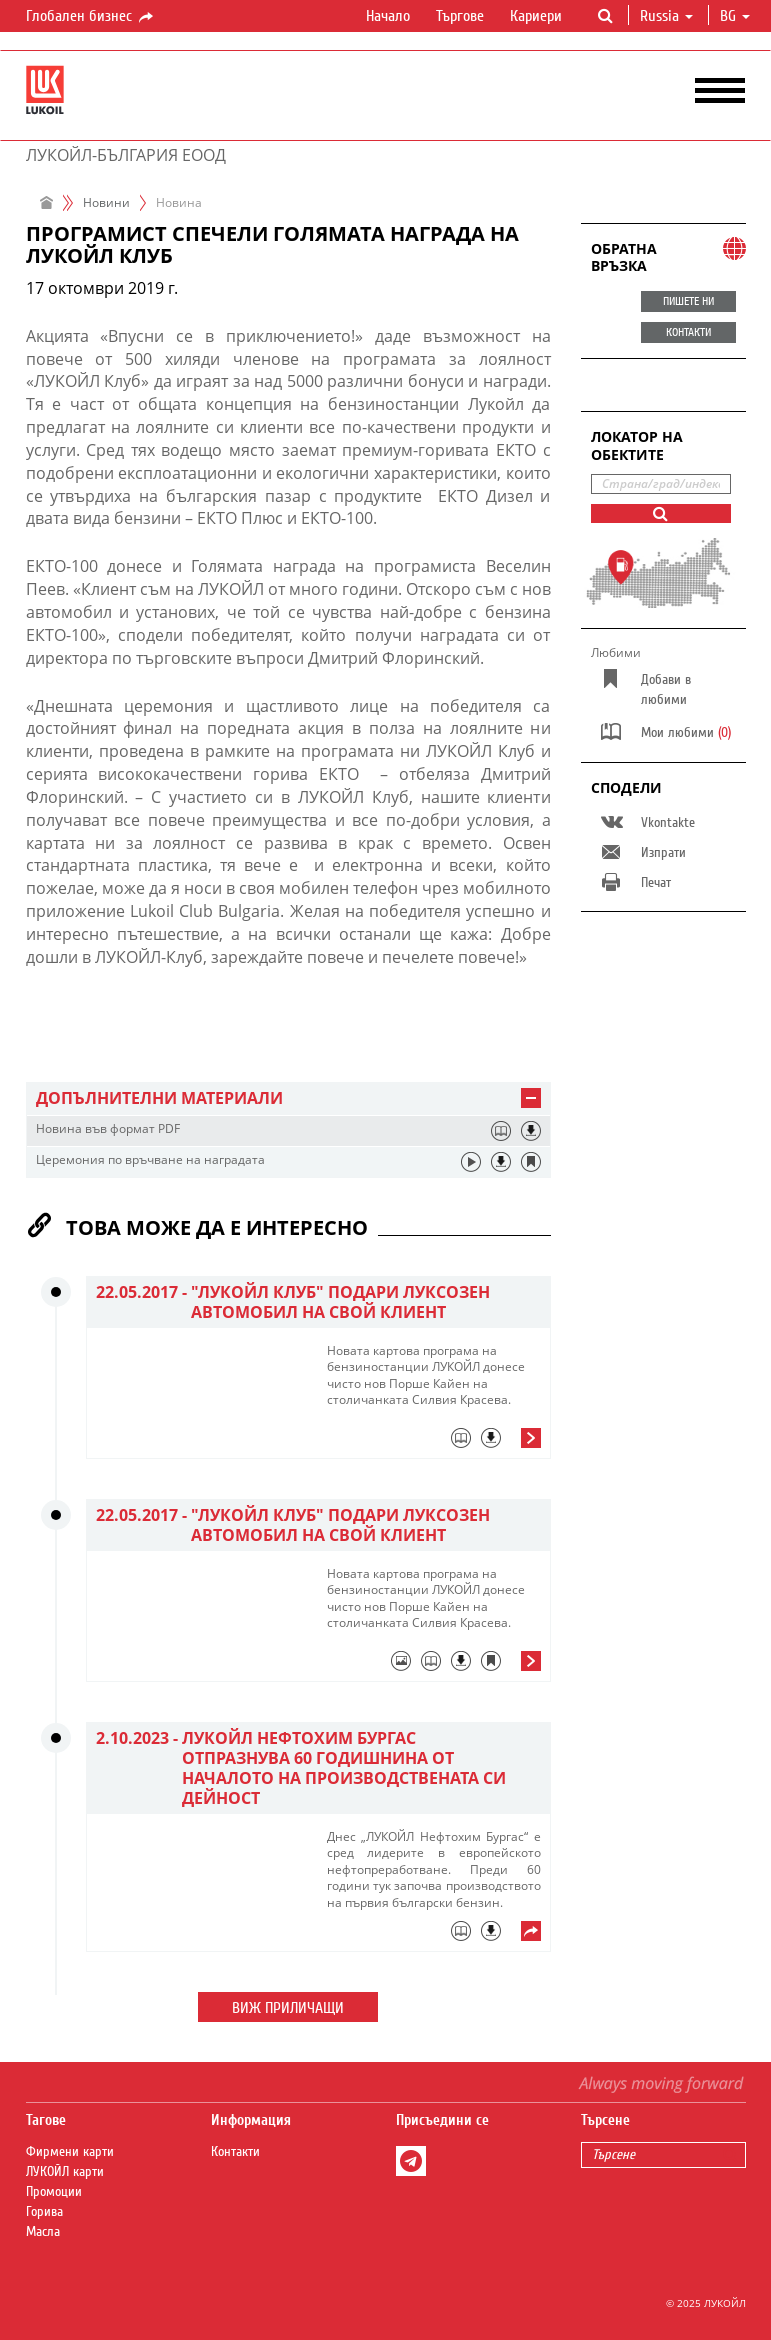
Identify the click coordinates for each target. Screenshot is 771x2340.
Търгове (460, 16)
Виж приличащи (288, 2008)
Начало (388, 16)
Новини (106, 202)
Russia (666, 16)
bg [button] (735, 16)
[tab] (288, 1098)
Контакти (235, 2152)
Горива (44, 2212)
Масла (43, 2232)
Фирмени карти (70, 2152)
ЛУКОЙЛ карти (65, 2172)
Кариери (536, 16)
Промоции (54, 2192)
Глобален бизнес (91, 17)
